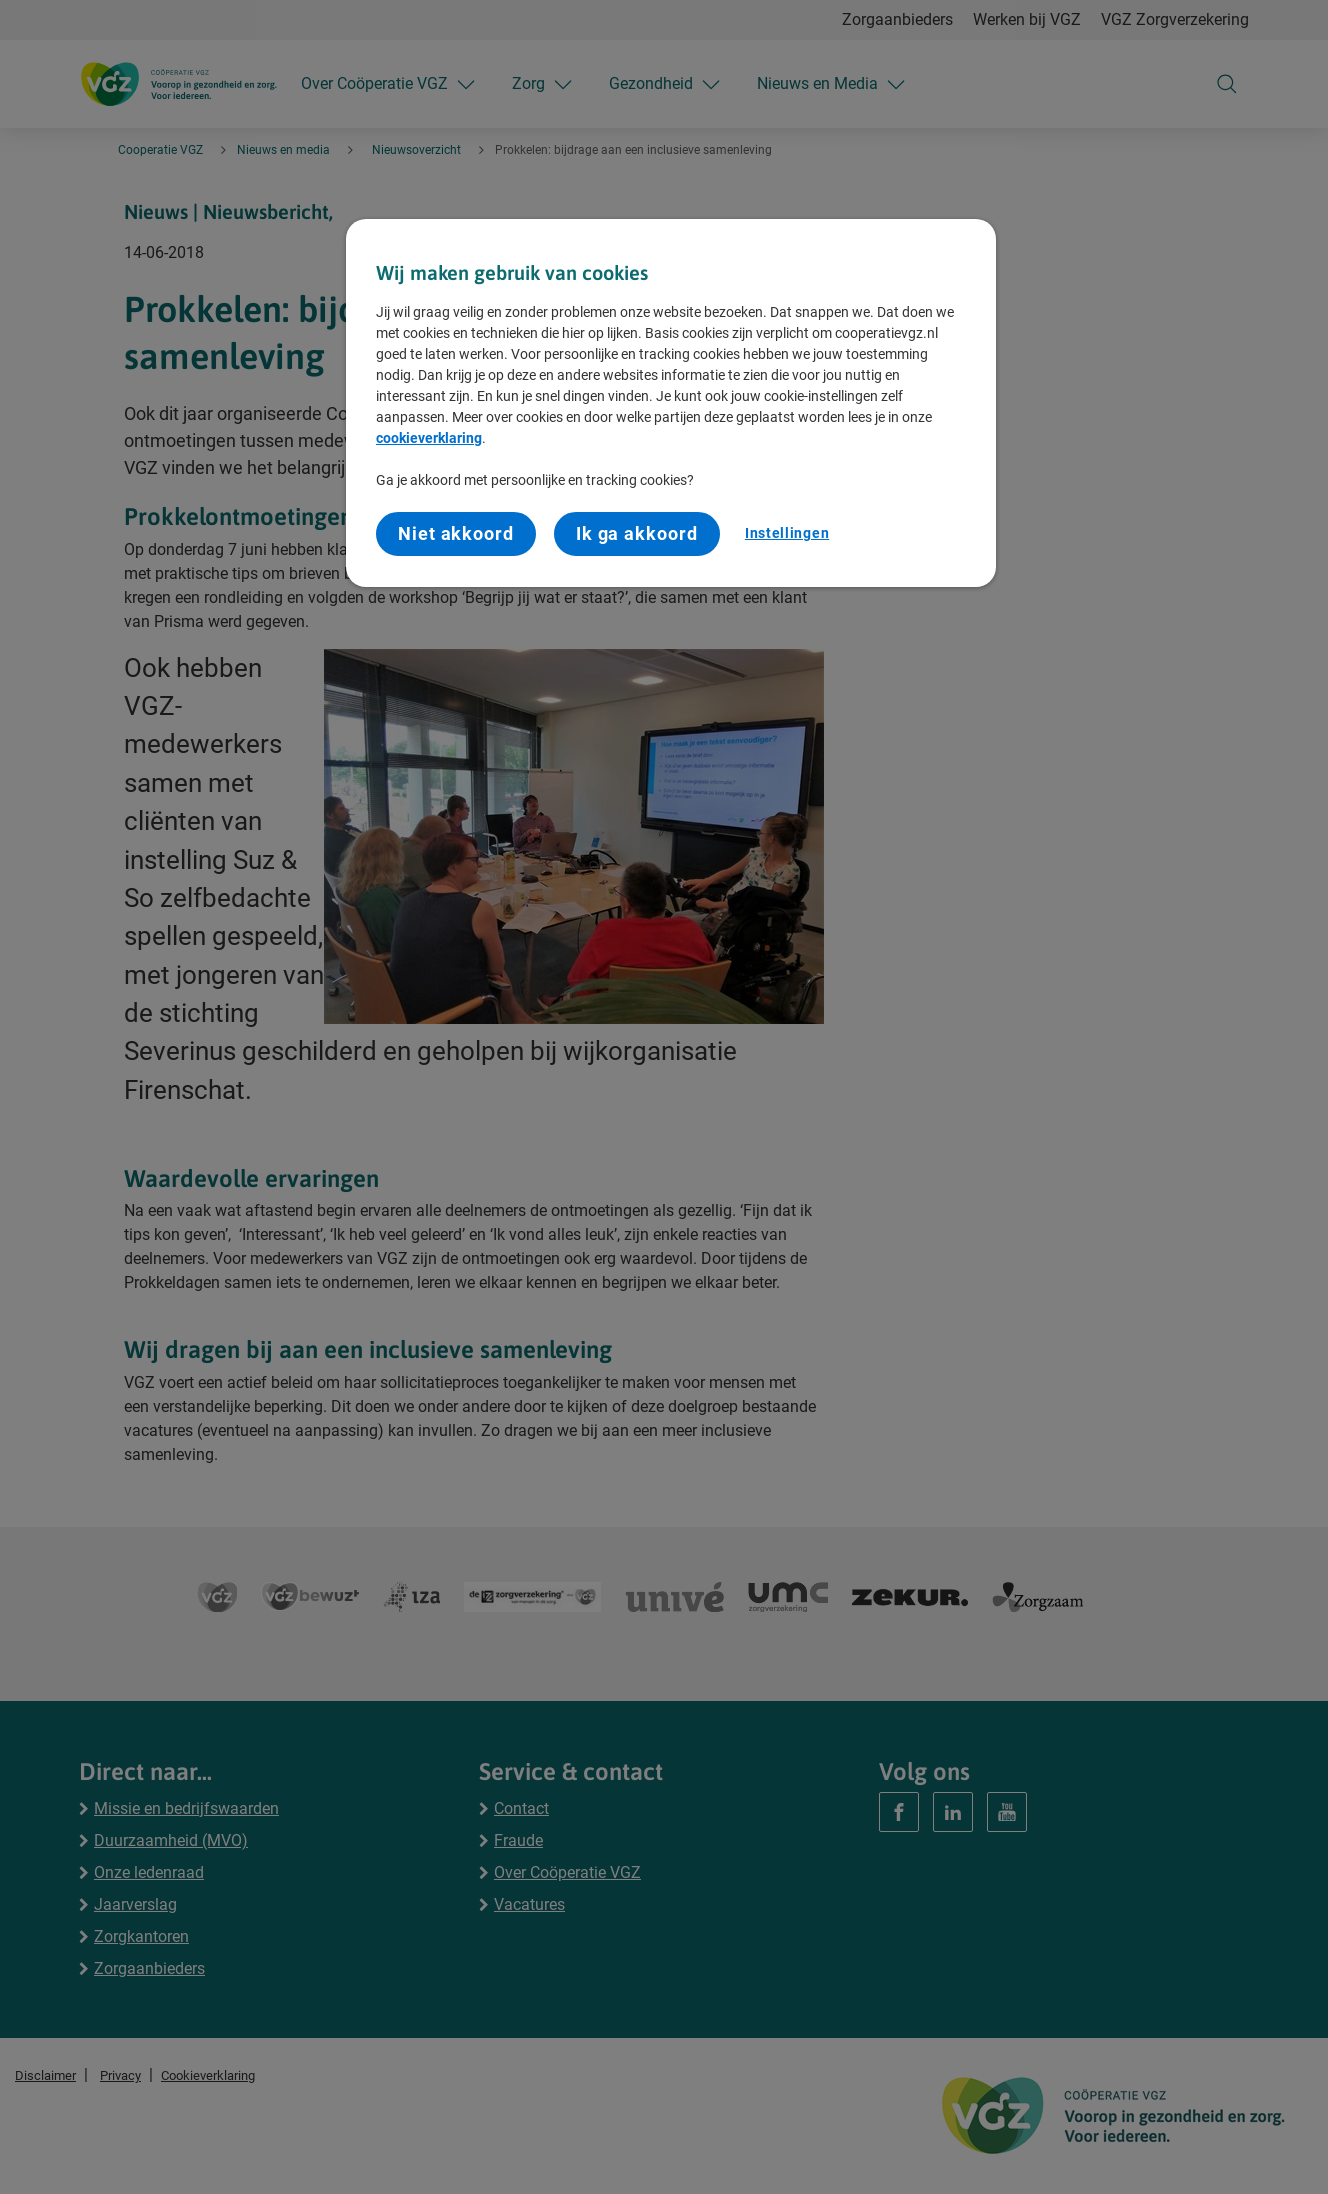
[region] (671, 403)
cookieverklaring (429, 438)
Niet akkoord (456, 533)
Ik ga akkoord (637, 533)
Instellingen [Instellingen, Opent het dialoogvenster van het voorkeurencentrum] (787, 533)
